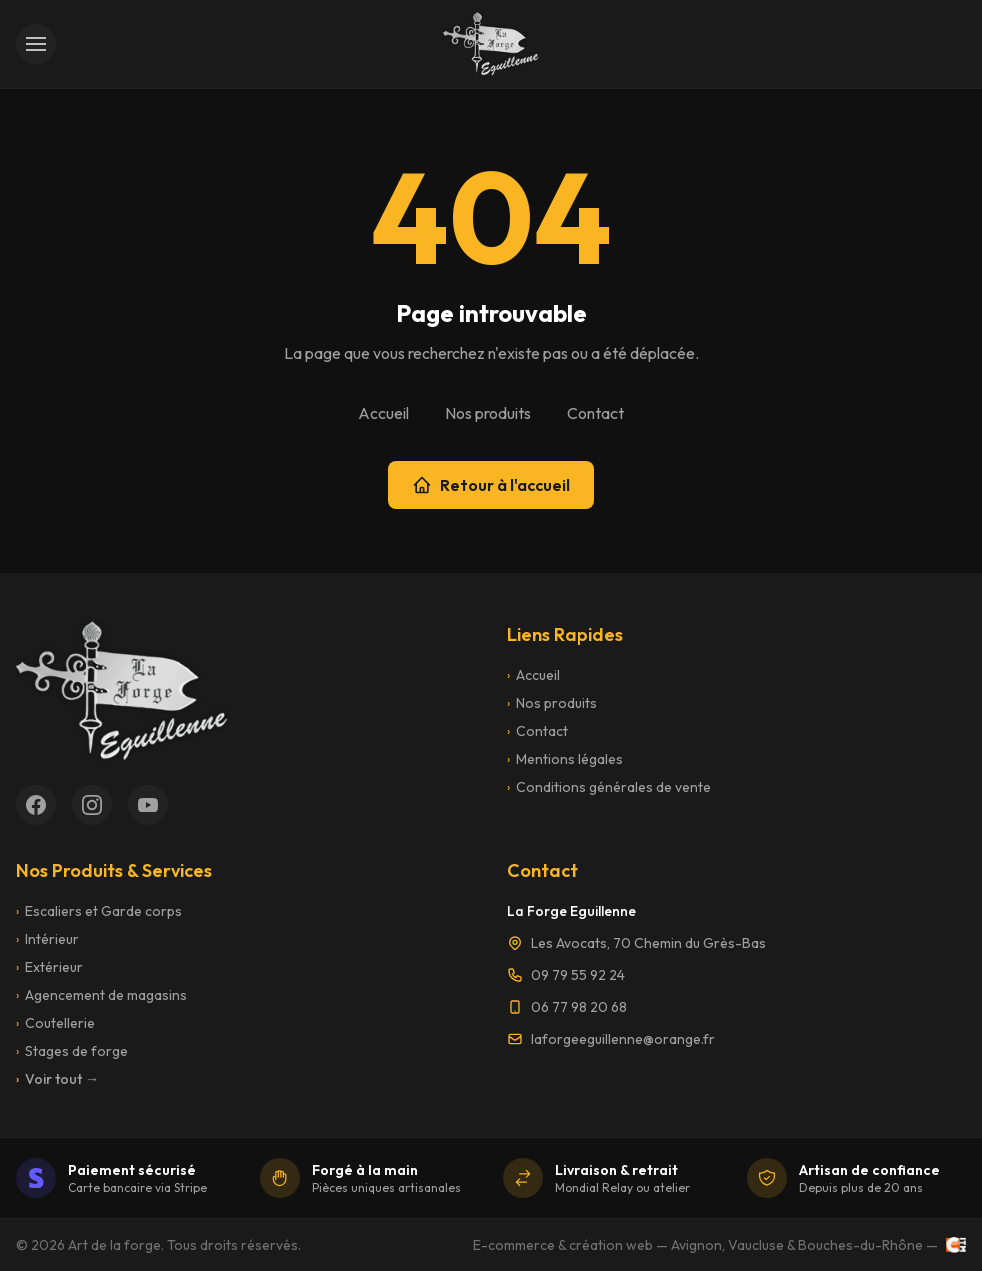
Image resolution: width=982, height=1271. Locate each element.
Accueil (383, 413)
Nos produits (488, 413)
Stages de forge (72, 1051)
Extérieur (49, 967)
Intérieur (47, 939)
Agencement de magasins (101, 995)
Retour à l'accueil (491, 485)
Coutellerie (55, 1023)
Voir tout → (57, 1079)
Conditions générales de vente (609, 787)
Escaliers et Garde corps (99, 911)
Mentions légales (565, 759)
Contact (595, 413)
